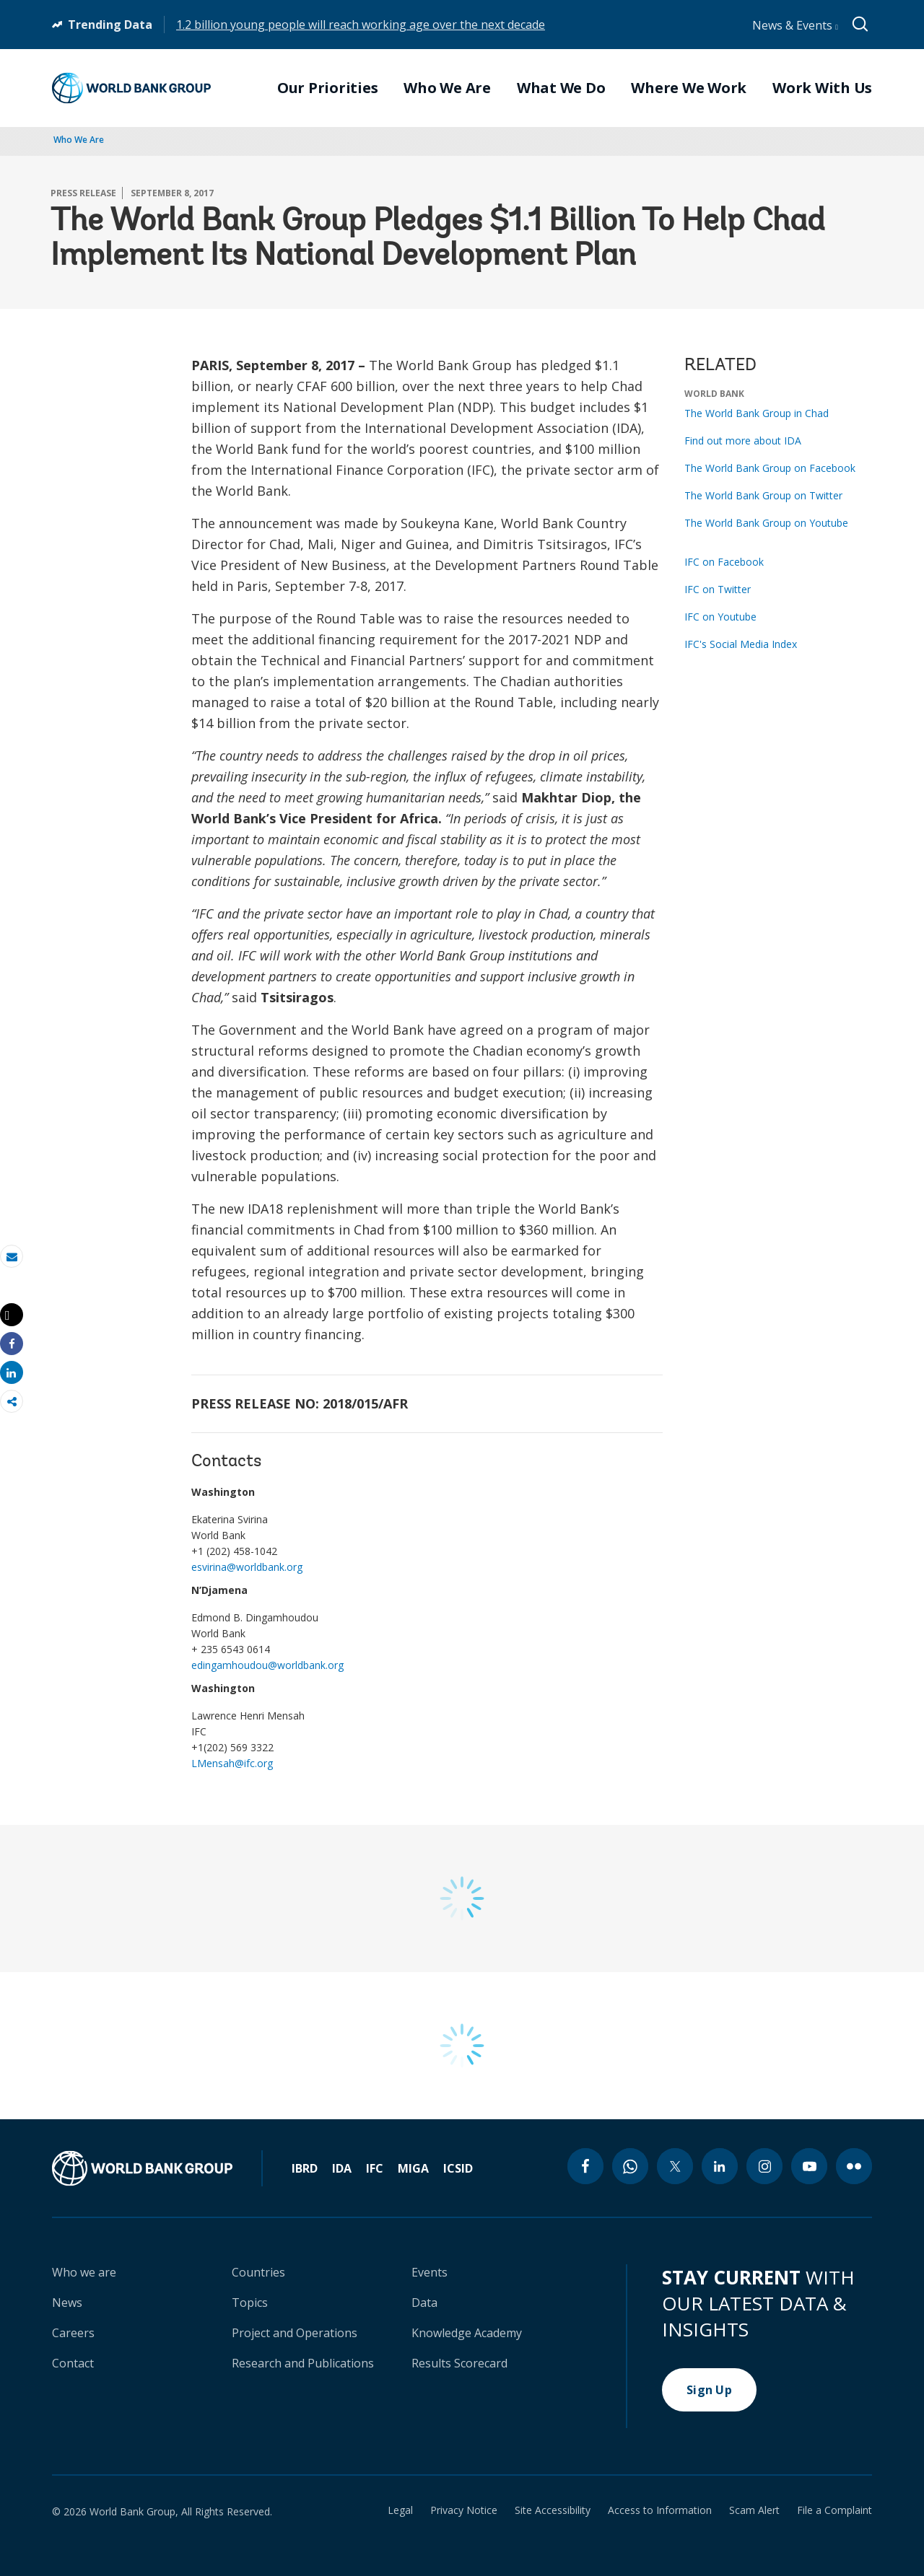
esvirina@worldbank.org (246, 1567)
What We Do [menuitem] (561, 88)
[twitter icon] (675, 2166)
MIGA (413, 2168)
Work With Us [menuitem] (822, 88)
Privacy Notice (463, 2510)
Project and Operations (294, 2333)
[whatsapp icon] (630, 2166)
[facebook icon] (585, 2166)
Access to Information (660, 2510)
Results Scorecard (459, 2363)
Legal (400, 2510)
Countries (258, 2272)
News (67, 2302)
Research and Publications (303, 2363)
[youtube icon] (809, 2166)
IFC (374, 2168)
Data (424, 2302)
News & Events (795, 25)
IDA (342, 2168)
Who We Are (78, 139)
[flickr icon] (854, 2166)
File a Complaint (834, 2510)
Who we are (84, 2272)
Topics (250, 2302)
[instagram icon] (764, 2166)
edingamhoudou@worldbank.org (267, 1665)
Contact (73, 2363)
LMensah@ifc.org (232, 1763)
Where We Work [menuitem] (688, 88)
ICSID (458, 2168)
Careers (73, 2333)
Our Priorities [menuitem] (327, 88)
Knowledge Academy (466, 2333)
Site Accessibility (552, 2510)
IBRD (305, 2168)
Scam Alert (754, 2510)
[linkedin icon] (720, 2166)
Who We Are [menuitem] (447, 88)
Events (429, 2272)
